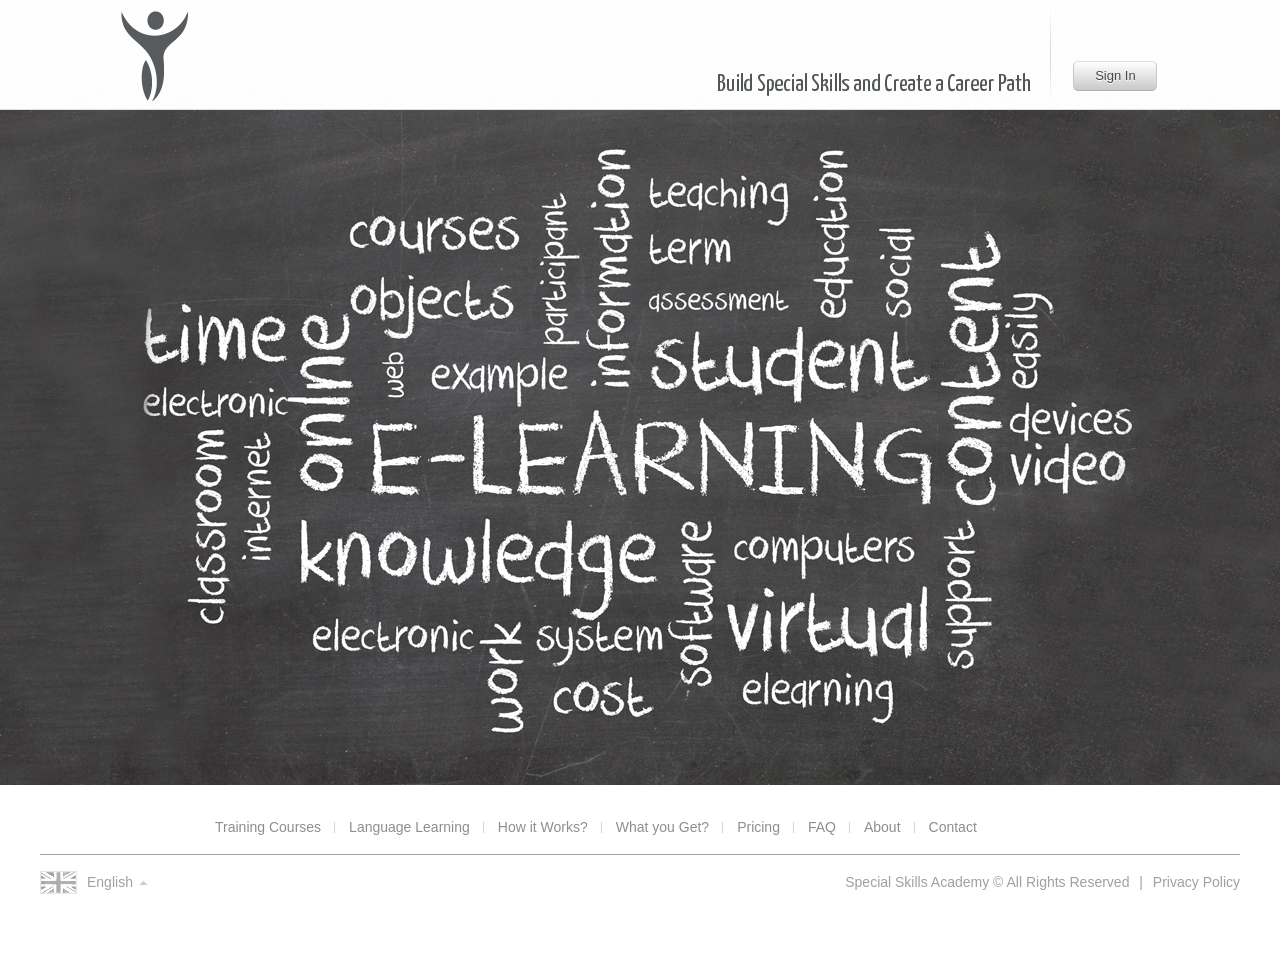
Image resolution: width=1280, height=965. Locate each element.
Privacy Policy (1196, 882)
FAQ (822, 827)
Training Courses (268, 827)
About (882, 827)
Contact (953, 827)
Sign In (1115, 75)
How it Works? (543, 827)
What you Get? (662, 827)
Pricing (758, 827)
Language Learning (409, 827)
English (110, 882)
